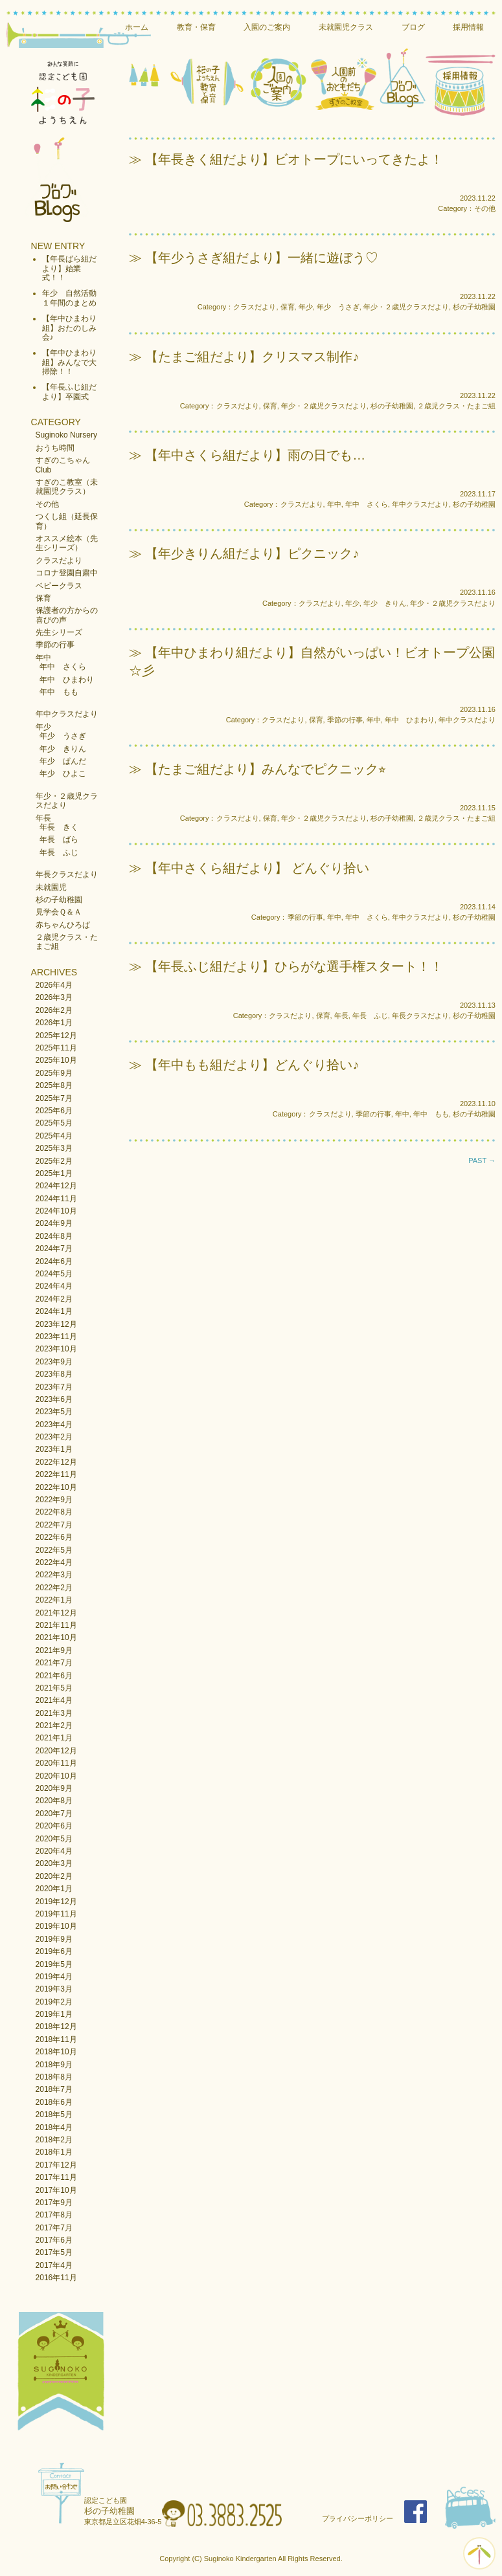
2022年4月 (54, 1562)
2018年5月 (54, 2114)
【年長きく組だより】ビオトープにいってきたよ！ (294, 159)
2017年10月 (56, 2190)
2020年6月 (54, 1825)
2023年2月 (54, 1436)
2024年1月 (54, 1311)
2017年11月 (56, 2177)
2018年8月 (54, 2077)
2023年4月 (54, 1424)
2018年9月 (54, 2064)
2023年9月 (54, 1361)
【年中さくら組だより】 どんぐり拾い (257, 868)
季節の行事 (55, 644)
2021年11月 (56, 1625)
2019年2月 (54, 2001)
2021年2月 (54, 1725)
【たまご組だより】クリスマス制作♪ (252, 357)
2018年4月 (54, 2127)
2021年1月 (54, 1737)
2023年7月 (54, 1387)
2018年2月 (54, 2139)
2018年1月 (54, 2152)
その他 (47, 504)
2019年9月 (54, 1939)
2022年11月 (56, 1474)
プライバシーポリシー (357, 2518)
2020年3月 (54, 1863)
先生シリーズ (59, 632)
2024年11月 (56, 1198)
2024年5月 (54, 1273)
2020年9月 (54, 1788)
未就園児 (51, 887)
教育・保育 (196, 27)
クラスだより (59, 560)
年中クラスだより (67, 713)
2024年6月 (54, 1261)
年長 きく (59, 827)
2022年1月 (54, 1599)
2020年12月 (56, 1750)
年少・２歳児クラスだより (406, 307)
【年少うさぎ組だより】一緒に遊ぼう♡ (261, 257)
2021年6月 (54, 1675)
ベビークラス (59, 585)
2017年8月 (54, 2214)
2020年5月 (54, 1838)
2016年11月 (56, 2277)
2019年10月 (56, 1926)
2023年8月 (54, 1374)
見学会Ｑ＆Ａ (59, 911)
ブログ (413, 27)
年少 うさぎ (63, 735)
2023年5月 (54, 1411)
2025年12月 (56, 1035)
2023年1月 (54, 1449)
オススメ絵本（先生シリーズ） (67, 543)
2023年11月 (56, 1336)
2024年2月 (54, 1299)
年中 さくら (63, 666)
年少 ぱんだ (63, 761)
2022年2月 (54, 1587)
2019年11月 (56, 1913)
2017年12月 (56, 2165)
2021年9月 (54, 1650)
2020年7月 (54, 1813)
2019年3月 (54, 1988)
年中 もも (59, 691)
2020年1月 (54, 1888)
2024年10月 (56, 1211)
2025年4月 (54, 1135)
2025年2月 (54, 1161)
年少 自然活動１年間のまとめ (69, 298)
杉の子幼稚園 (59, 899)
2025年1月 (54, 1173)
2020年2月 (54, 1876)
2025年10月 (56, 1060)
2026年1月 (54, 1022)
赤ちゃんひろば (63, 924)
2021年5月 (54, 1688)
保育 (43, 598)
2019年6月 (54, 1951)
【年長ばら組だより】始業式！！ (69, 268)
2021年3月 (54, 1713)
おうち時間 (55, 447)
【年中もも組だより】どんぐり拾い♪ (252, 1065)
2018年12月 (56, 2026)
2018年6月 (54, 2102)
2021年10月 (56, 1637)
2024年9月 (54, 1223)
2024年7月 (54, 1248)
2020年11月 (56, 1763)
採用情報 (468, 27)
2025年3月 (54, 1148)
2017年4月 (54, 2265)
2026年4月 (54, 985)
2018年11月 (56, 2039)
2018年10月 (56, 2051)
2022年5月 (54, 1550)
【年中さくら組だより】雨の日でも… (255, 455)
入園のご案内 (267, 27)
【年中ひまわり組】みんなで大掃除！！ (69, 362)
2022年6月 (54, 1537)
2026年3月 (54, 997)
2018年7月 (54, 2089)
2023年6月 (54, 1399)
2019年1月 (54, 2014)
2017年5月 (54, 2252)
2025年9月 (54, 1073)
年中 (43, 657)
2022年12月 (56, 1462)
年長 (43, 818)
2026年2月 (54, 1010)
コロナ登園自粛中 (67, 572)
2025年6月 (54, 1110)
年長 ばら (59, 839)
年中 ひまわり (67, 679)
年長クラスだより (67, 874)
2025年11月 (56, 1047)
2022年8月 (54, 1511)
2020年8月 (54, 1800)
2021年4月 (54, 1700)
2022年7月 (54, 1524)
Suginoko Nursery (66, 434)
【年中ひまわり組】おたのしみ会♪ (69, 328)
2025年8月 (54, 1085)
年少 (43, 726)
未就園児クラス (346, 27)
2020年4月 (54, 1851)
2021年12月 (56, 1612)
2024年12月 (56, 1185)
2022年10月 (56, 1487)
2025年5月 (54, 1122)
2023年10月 (56, 1348)
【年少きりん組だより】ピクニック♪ (252, 553)
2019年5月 (54, 1964)
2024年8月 (54, 1236)
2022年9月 (54, 1499)
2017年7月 (54, 2227)
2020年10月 (56, 1776)
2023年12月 (56, 1324)
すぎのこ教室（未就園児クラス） (67, 487)
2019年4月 (54, 1976)
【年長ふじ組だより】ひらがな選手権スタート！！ (294, 966)
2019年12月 (56, 1901)
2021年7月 (54, 1662)
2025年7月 (54, 1098)
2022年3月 (54, 1574)
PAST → (482, 1160)
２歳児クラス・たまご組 (456, 406)
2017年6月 (54, 2240)
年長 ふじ (59, 852)
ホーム (136, 27)
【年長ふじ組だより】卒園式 (69, 392)
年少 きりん (63, 748)
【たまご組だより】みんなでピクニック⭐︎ (265, 769)
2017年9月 (54, 2202)
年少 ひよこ (63, 773)
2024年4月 (54, 1286)
